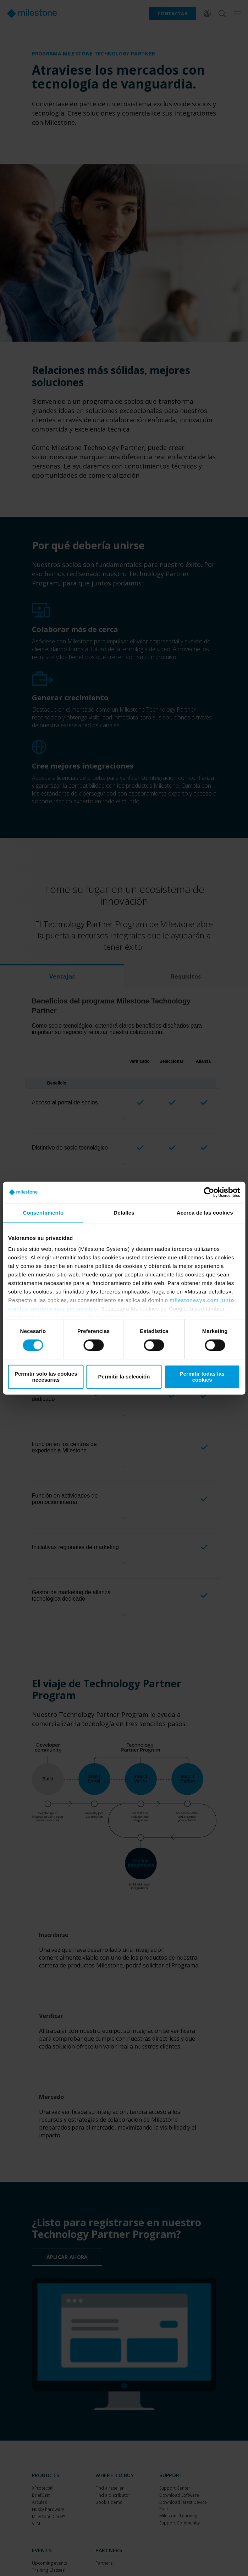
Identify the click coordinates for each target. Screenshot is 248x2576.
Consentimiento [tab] (43, 1213)
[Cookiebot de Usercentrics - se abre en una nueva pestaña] (209, 1192)
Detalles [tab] (124, 1213)
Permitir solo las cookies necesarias (46, 1377)
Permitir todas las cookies (202, 1377)
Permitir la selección (124, 1377)
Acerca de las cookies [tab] (205, 1213)
